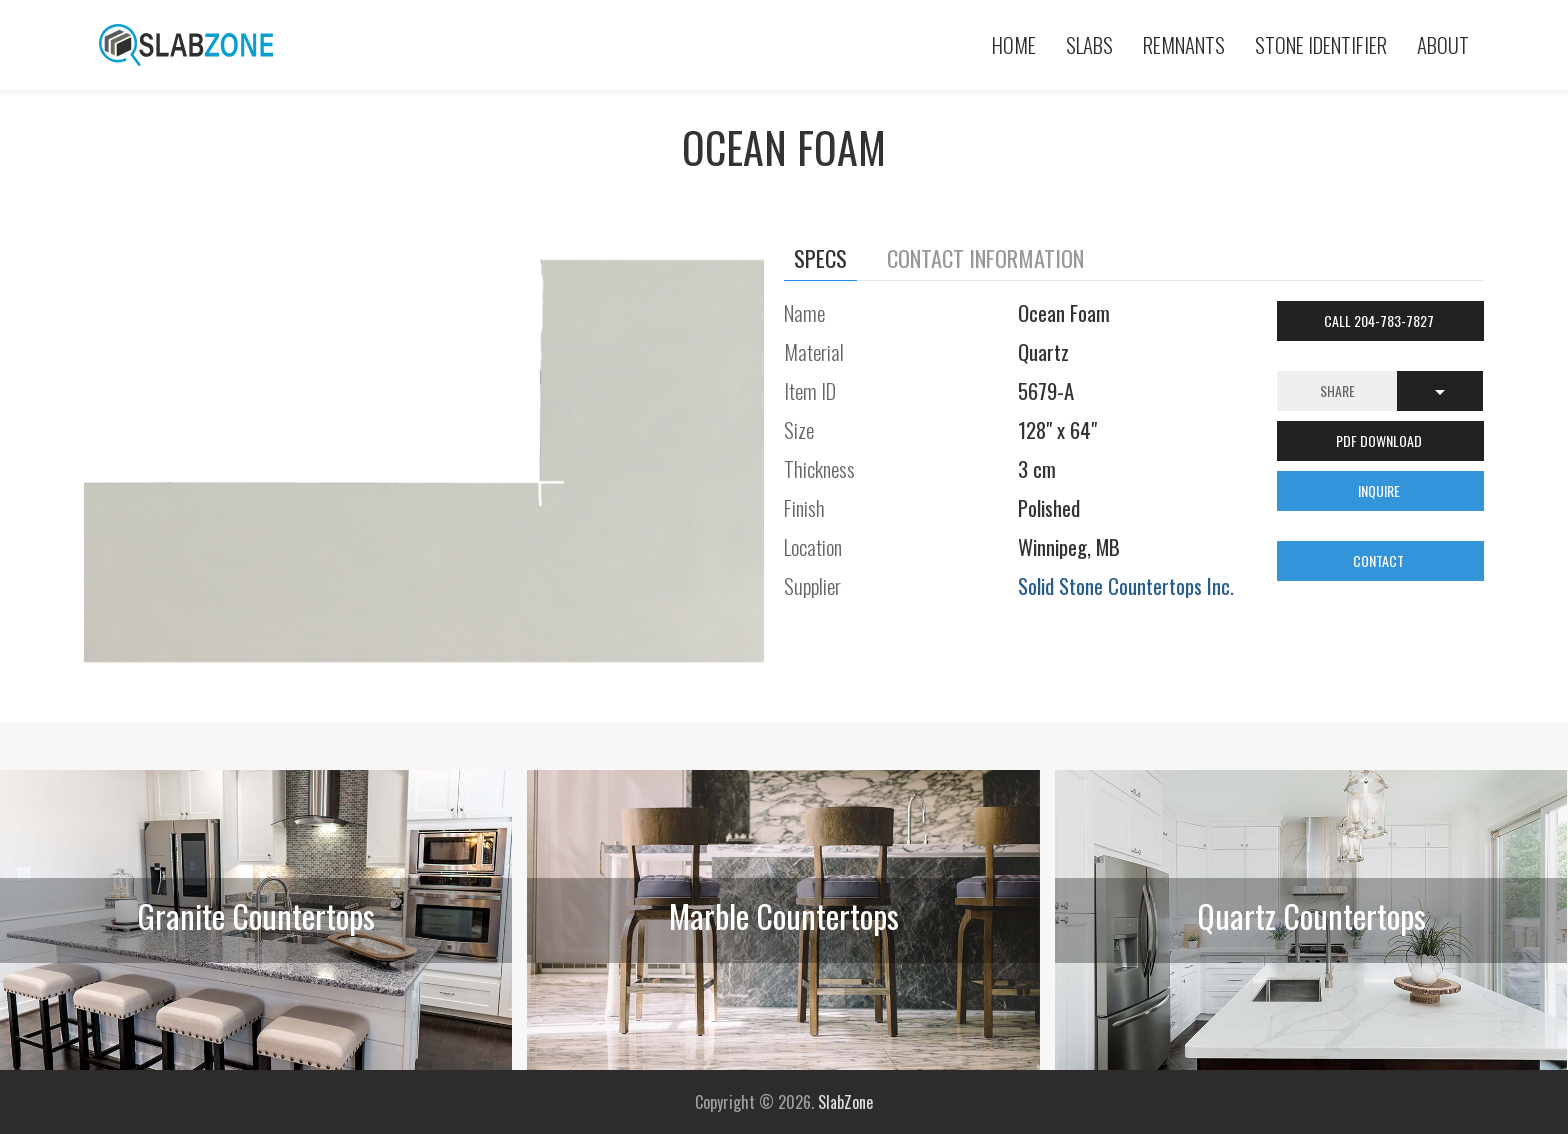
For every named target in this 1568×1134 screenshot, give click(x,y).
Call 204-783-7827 (1380, 320)
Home (1014, 44)
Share (1337, 390)
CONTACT (1380, 560)
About (1443, 44)
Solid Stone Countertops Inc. (1126, 585)
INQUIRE (1380, 490)
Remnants (1184, 44)
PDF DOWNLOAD (1380, 440)
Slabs (1089, 44)
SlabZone (845, 1102)
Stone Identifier (1321, 44)
